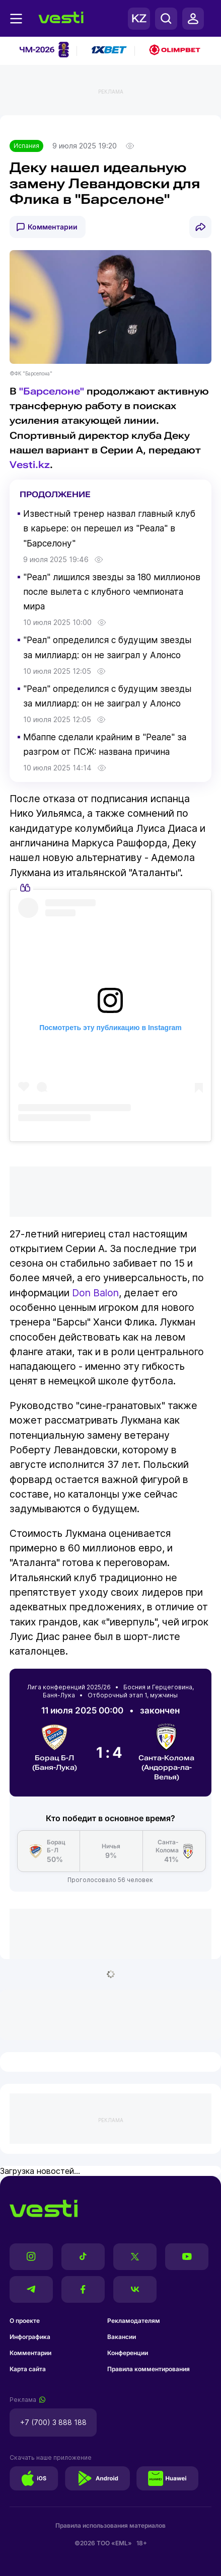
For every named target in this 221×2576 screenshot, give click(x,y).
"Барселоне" (51, 391)
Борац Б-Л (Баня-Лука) (55, 1747)
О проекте (25, 2320)
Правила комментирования (148, 2369)
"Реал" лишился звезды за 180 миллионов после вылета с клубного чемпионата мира (111, 592)
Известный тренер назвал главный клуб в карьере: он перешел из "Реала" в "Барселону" (109, 528)
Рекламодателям (133, 2320)
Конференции (127, 2353)
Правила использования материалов (110, 2525)
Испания (26, 145)
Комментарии (53, 226)
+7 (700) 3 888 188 (53, 2422)
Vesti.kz (30, 465)
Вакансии (121, 2336)
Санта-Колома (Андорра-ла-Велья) (166, 1752)
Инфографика (30, 2336)
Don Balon (95, 1293)
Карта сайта (28, 2369)
